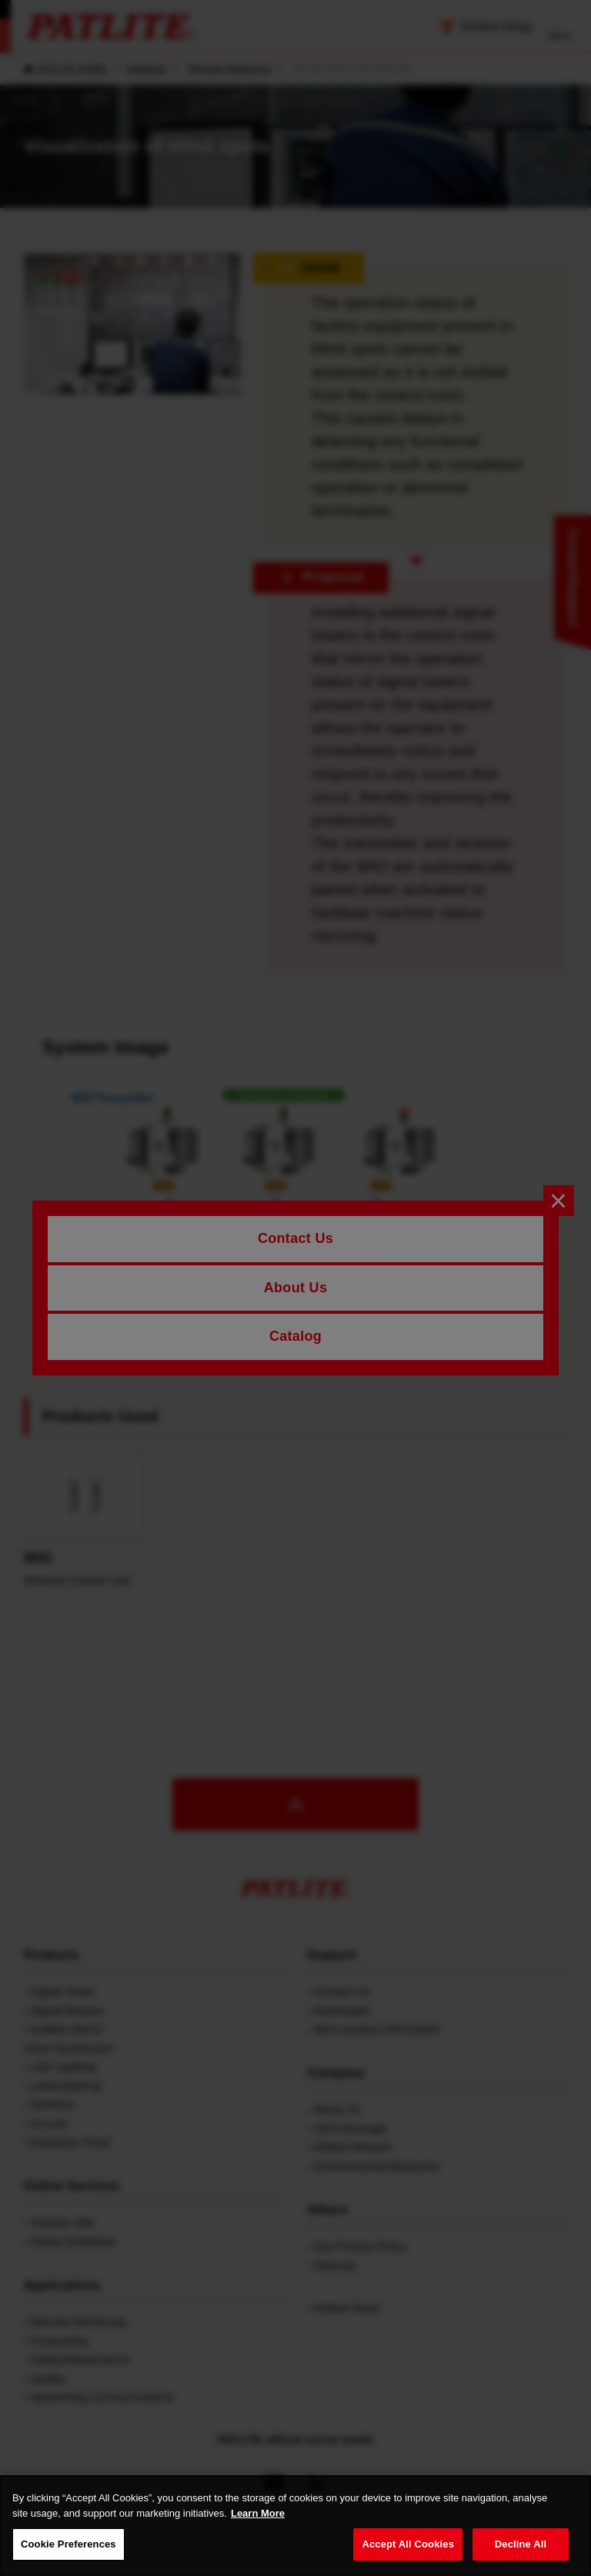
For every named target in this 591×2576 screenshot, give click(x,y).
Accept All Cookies (408, 2544)
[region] (295, 2525)
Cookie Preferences (68, 2544)
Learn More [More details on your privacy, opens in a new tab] (258, 2513)
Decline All (520, 2544)
